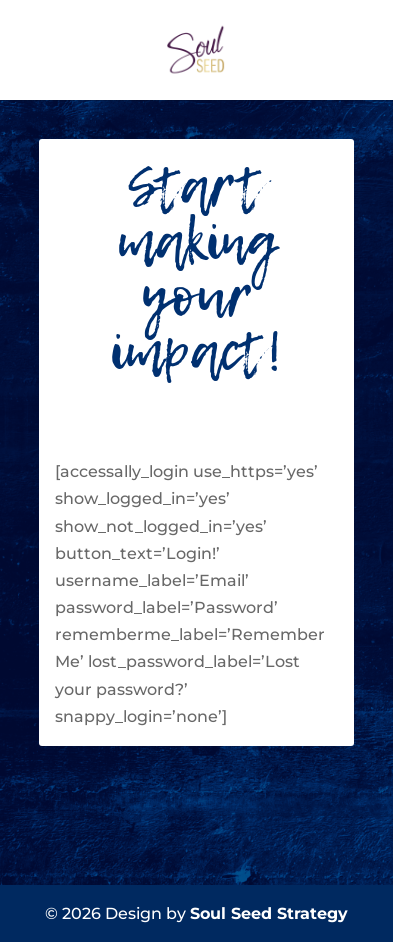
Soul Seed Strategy (269, 913)
